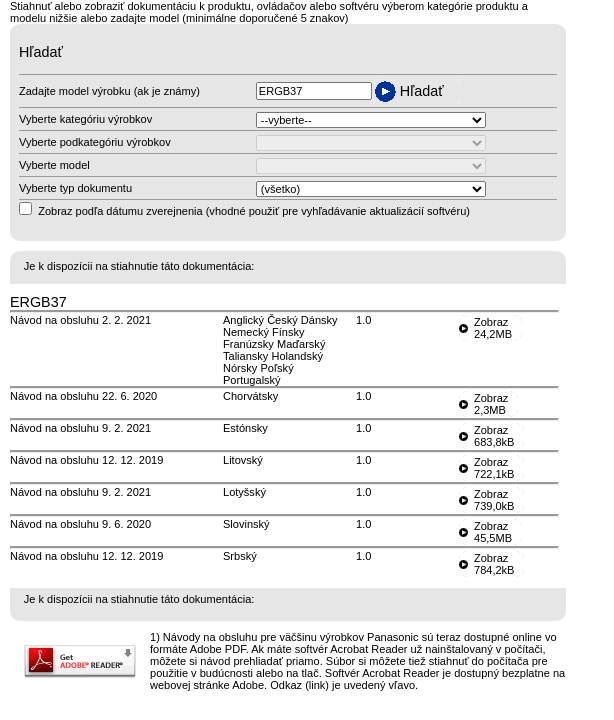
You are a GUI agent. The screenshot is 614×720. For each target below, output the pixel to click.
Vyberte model (54, 165)
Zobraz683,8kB (494, 436)
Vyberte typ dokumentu (75, 188)
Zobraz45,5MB (493, 532)
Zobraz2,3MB (491, 404)
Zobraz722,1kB (494, 468)
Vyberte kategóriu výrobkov (85, 119)
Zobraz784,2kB (494, 564)
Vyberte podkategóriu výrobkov (95, 142)
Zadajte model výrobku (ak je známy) (109, 91)
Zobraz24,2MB (493, 328)
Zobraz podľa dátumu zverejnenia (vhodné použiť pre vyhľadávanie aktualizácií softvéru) (254, 211)
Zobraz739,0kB (494, 500)
